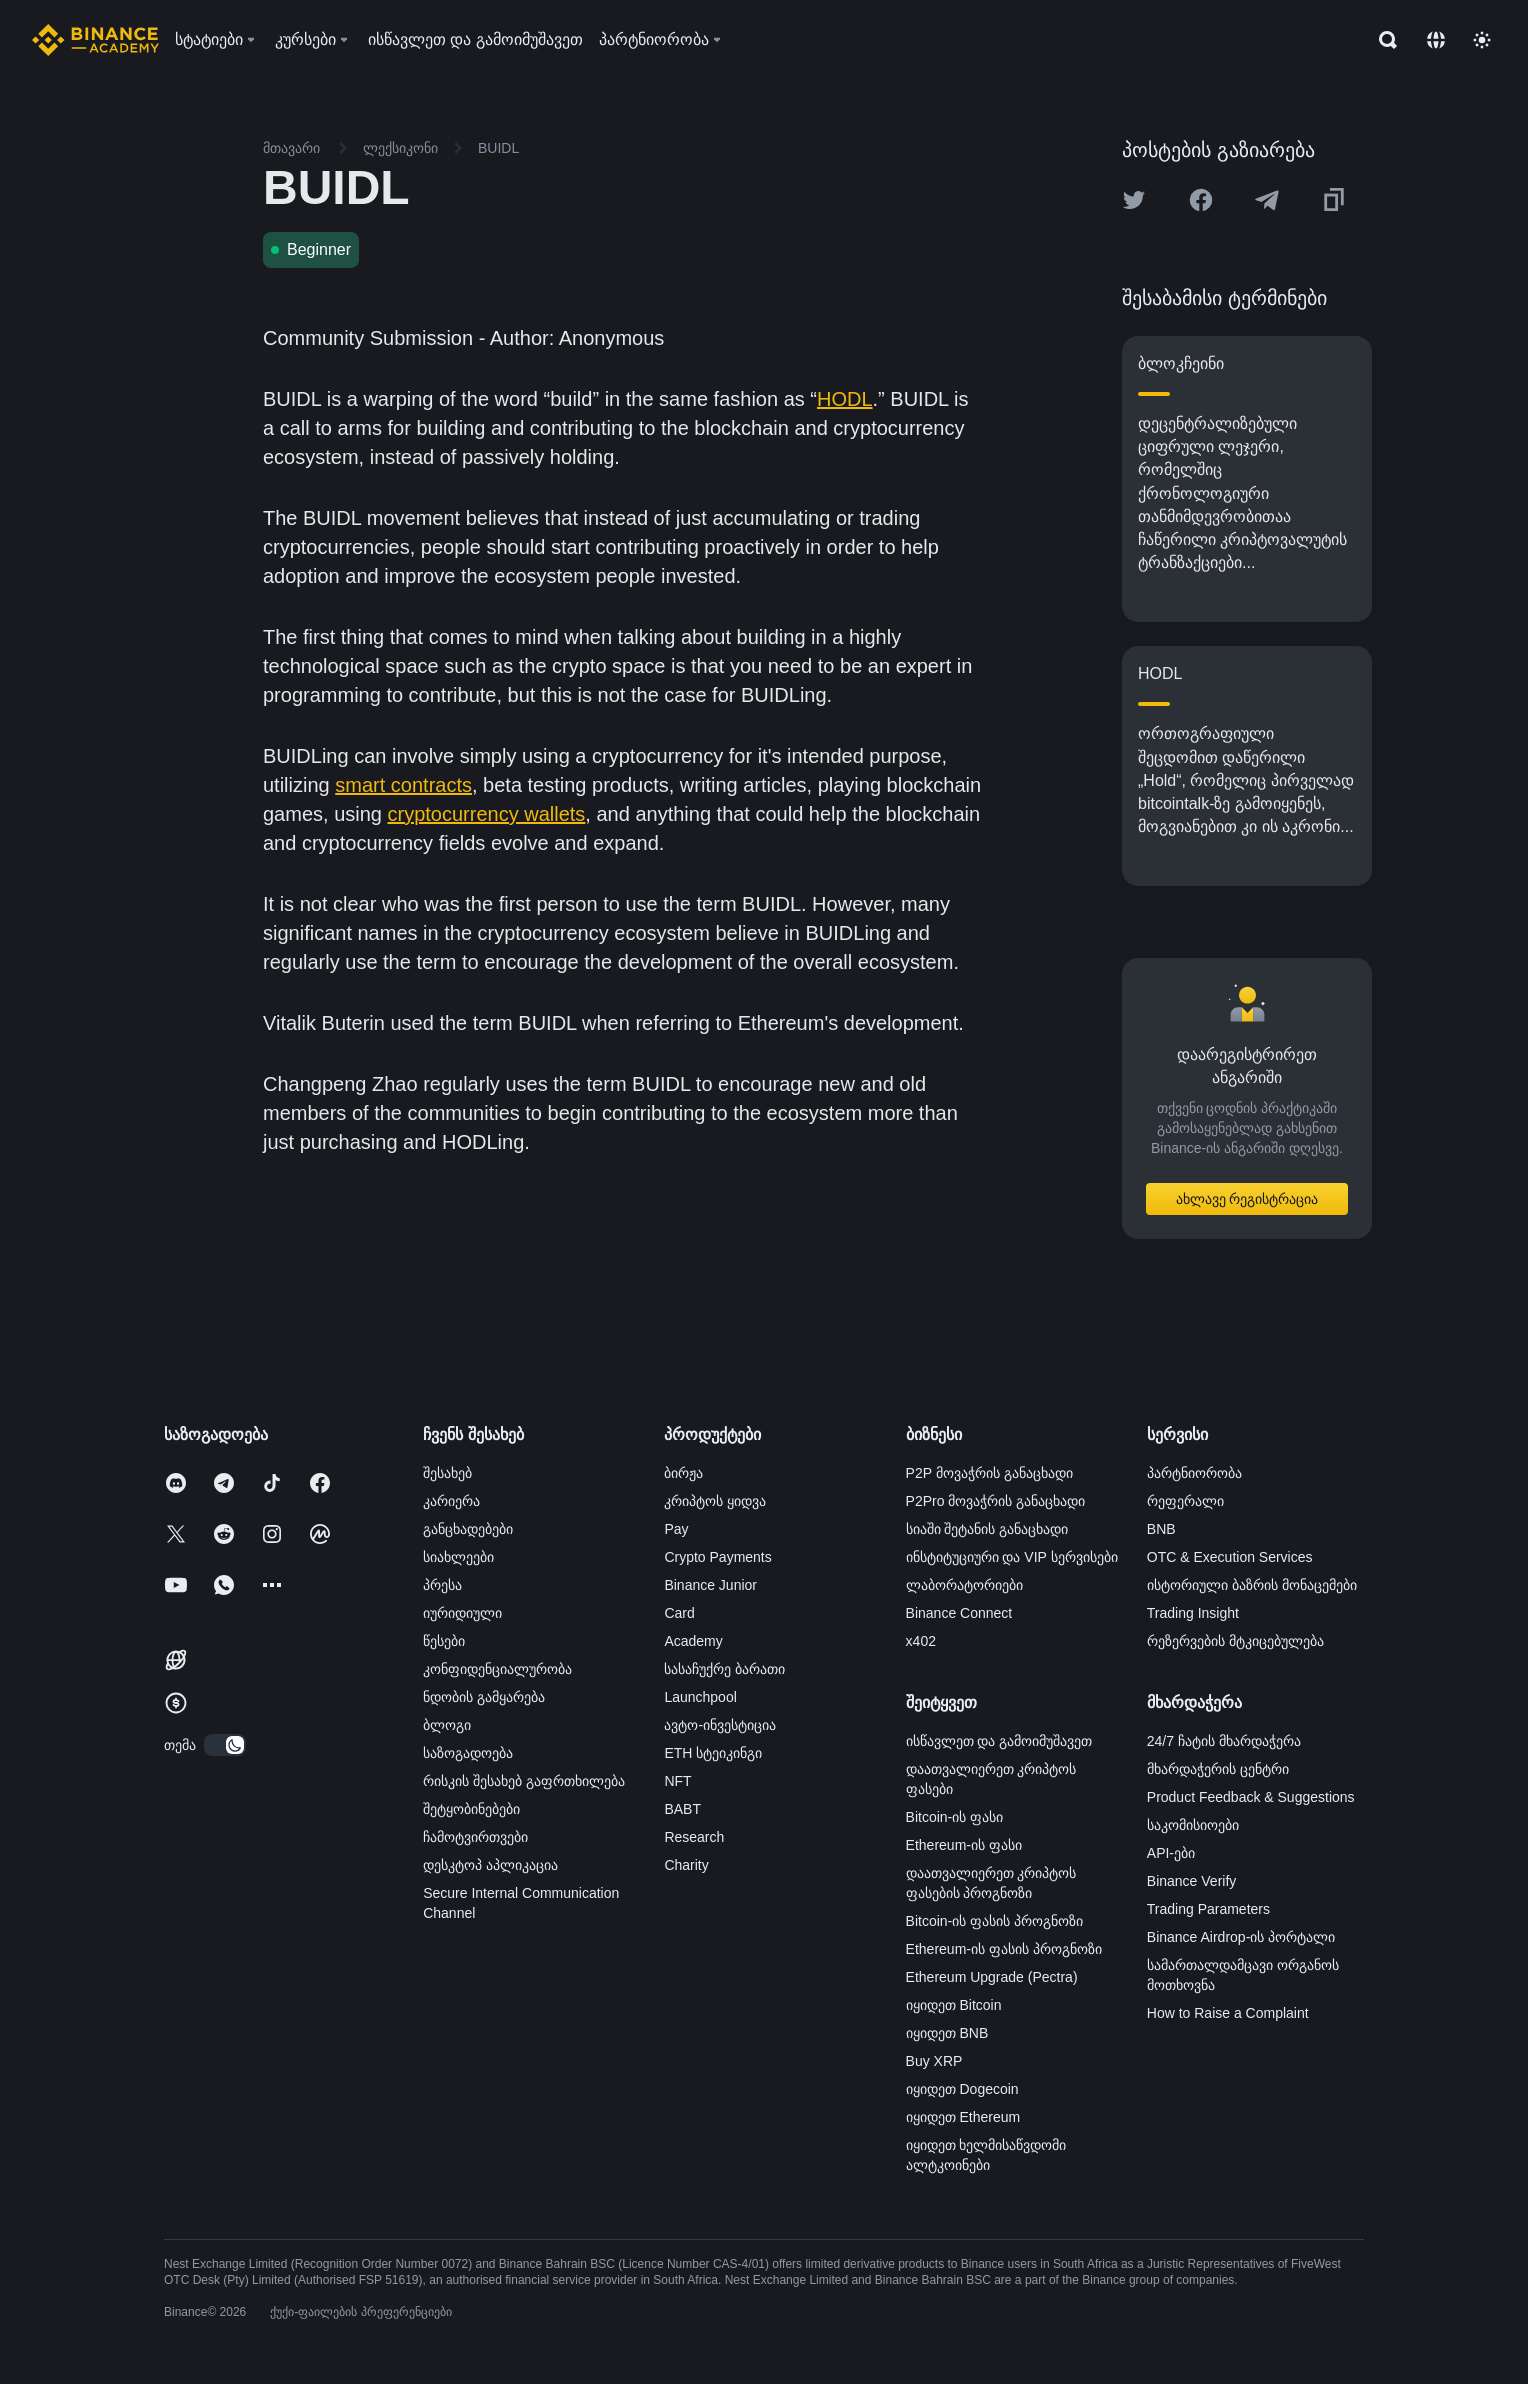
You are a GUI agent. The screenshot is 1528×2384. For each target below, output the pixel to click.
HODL (845, 399)
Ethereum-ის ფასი (964, 1845)
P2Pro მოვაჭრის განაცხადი (996, 1501)
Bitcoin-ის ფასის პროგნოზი (994, 1921)
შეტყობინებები (471, 1809)
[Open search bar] (1382, 40)
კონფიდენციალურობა (497, 1669)
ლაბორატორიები (964, 1585)
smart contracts (403, 785)
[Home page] (95, 40)
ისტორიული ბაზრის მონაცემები (1252, 1585)
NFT (677, 1781)
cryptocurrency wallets (487, 814)
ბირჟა (683, 1473)
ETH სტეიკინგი (713, 1753)
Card (679, 1613)
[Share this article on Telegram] (1267, 200)
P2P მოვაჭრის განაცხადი (989, 1473)
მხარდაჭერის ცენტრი (1218, 1769)
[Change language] (1436, 40)
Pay (676, 1529)
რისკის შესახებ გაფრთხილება (524, 1781)
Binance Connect (959, 1613)
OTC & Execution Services (1230, 1557)
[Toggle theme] (1482, 40)
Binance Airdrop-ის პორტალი (1241, 1937)
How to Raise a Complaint (1228, 2013)
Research (694, 1837)
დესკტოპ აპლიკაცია (490, 1865)
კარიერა (451, 1501)
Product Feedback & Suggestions (1251, 1797)
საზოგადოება (468, 1753)
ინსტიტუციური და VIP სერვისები (1012, 1557)
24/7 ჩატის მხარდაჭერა (1224, 1741)
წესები (444, 1641)
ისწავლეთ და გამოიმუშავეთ (999, 1741)
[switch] (225, 1745)
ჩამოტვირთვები (475, 1837)
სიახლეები (458, 1557)
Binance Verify (1192, 1881)
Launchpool (700, 1697)
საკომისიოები (1193, 1825)
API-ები (1171, 1853)
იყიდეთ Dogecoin (962, 2089)
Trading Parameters (1208, 1909)
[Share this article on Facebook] (1201, 200)
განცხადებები (468, 1529)
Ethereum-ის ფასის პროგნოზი (1004, 1949)
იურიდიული (462, 1613)
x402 (921, 1641)
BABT (682, 1809)
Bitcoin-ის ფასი (955, 1817)
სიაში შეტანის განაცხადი (987, 1529)
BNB (1161, 1529)
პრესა (442, 1585)
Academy (693, 1641)
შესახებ (447, 1473)
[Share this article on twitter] (1134, 200)
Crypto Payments (717, 1557)
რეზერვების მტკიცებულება (1235, 1641)
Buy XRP (934, 2061)
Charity (686, 1865)
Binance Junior (710, 1585)
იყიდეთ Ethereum (963, 2117)
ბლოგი (447, 1725)
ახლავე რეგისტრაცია (1247, 1199)
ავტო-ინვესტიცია (720, 1725)
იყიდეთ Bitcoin (954, 2005)
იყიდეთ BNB (947, 2033)
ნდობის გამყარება (484, 1697)
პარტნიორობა (1194, 1473)
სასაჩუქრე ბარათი (724, 1669)
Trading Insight (1193, 1613)
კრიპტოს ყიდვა (715, 1501)
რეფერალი (1185, 1501)
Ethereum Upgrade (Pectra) (992, 1977)
